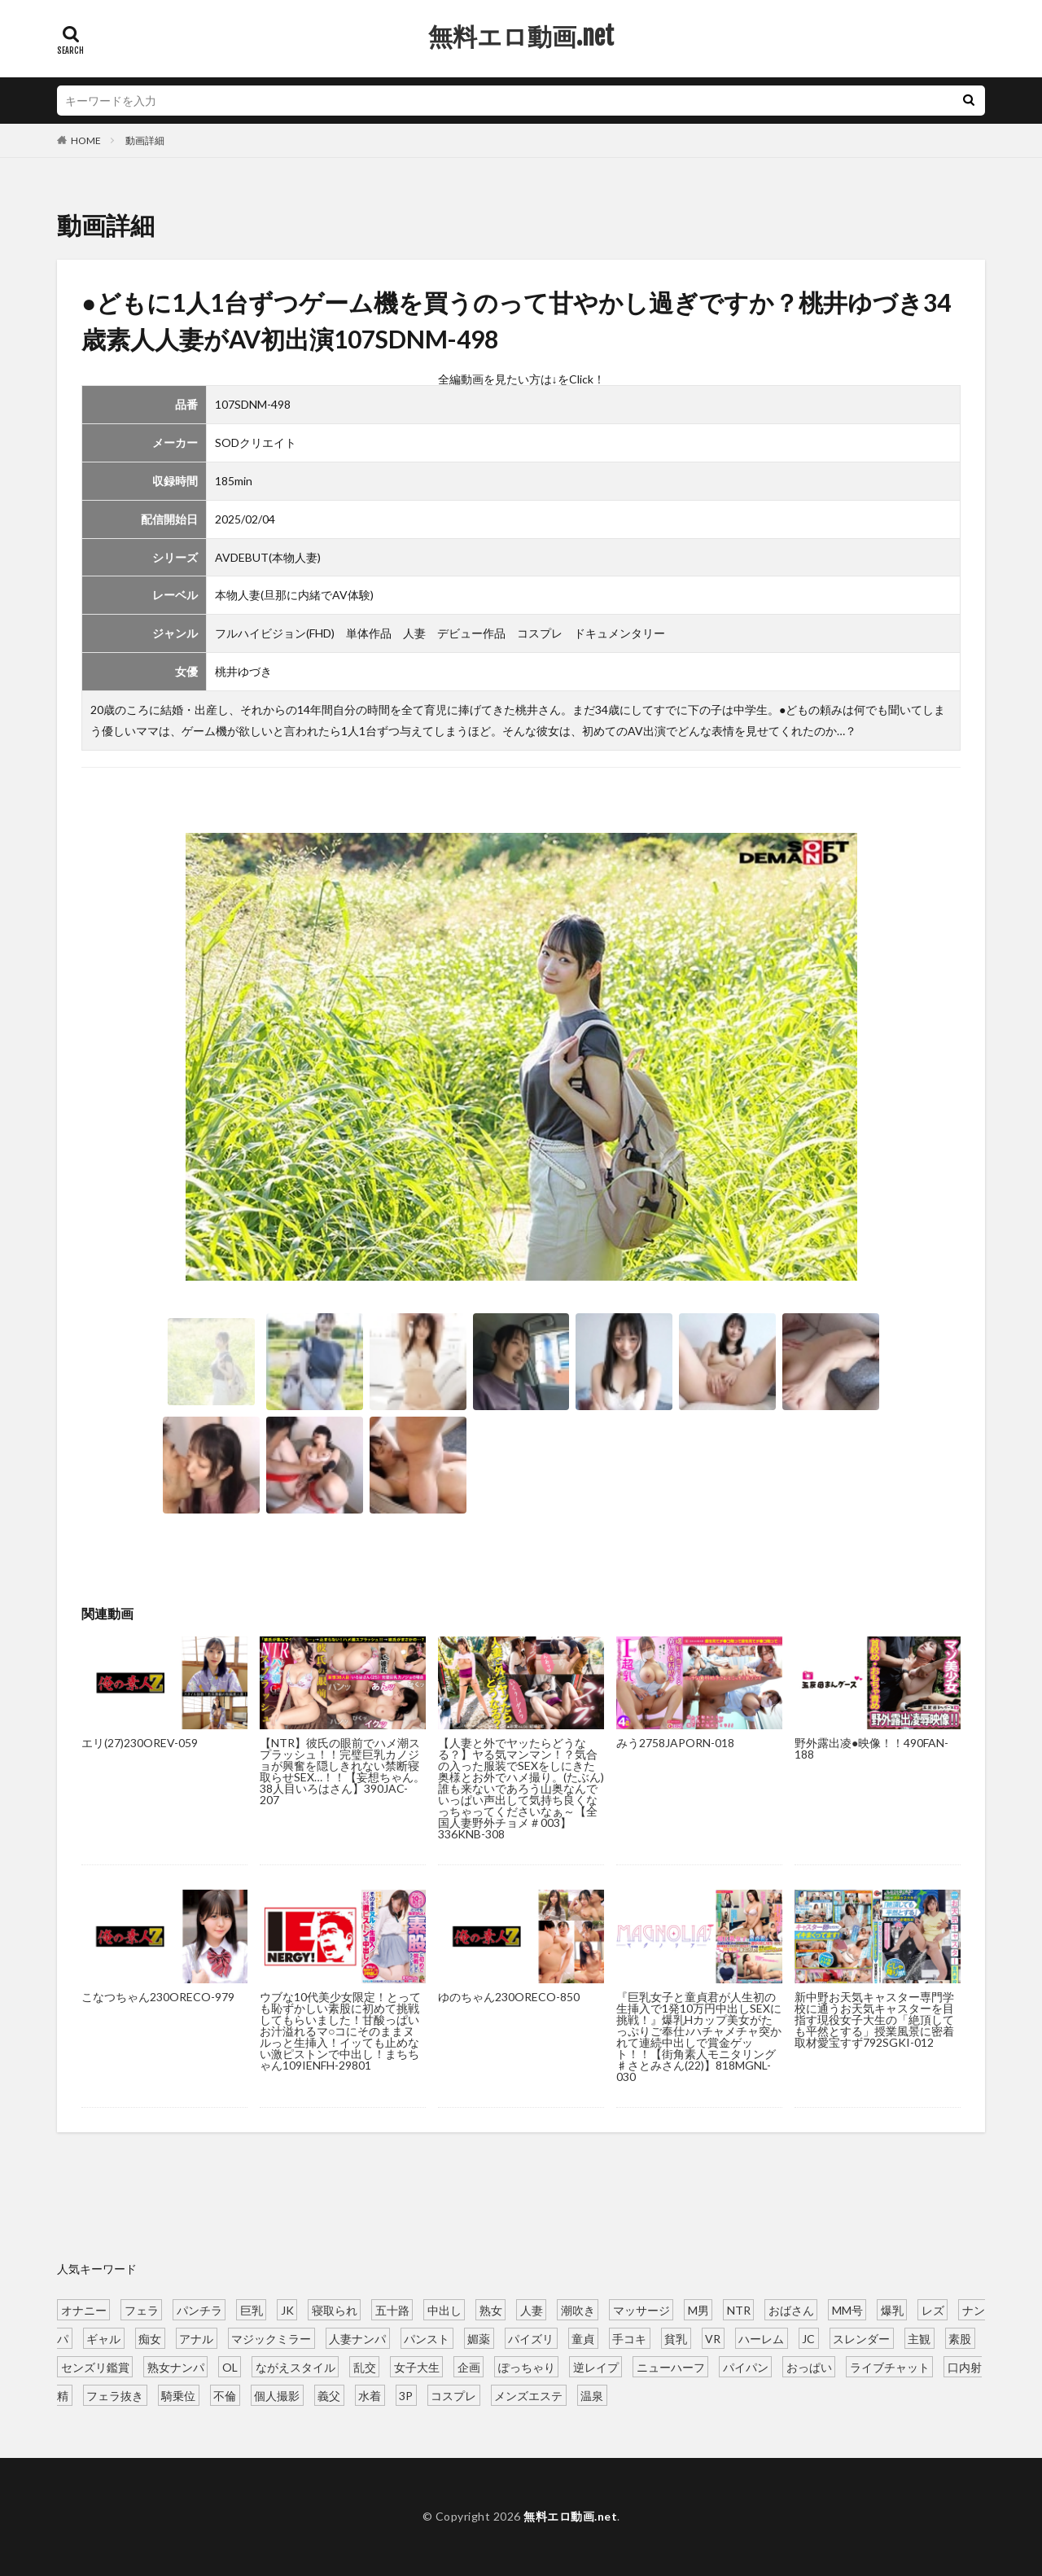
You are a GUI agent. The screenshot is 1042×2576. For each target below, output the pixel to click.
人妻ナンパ (357, 2338)
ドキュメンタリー (619, 633)
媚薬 (478, 2338)
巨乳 (251, 2309)
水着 (369, 2395)
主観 (919, 2338)
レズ (933, 2309)
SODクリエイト (255, 442)
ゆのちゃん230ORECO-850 (509, 1997)
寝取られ (334, 2309)
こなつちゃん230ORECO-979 (157, 1997)
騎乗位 (178, 2395)
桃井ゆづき (243, 671)
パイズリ (531, 2338)
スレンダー (861, 2338)
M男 (698, 2309)
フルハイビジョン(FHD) (275, 633)
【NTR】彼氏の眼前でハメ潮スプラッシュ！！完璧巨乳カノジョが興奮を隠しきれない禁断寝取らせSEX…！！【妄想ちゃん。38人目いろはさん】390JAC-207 (342, 1771)
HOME (86, 140)
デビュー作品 (471, 633)
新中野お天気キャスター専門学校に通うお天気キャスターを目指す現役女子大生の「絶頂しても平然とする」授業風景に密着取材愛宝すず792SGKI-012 (874, 2019)
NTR (739, 2309)
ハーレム (761, 2338)
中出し (444, 2309)
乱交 (364, 2366)
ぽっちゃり (526, 2366)
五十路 (392, 2309)
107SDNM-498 (253, 404)
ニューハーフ (671, 2366)
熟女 (490, 2309)
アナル (196, 2338)
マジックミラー (271, 2338)
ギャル (103, 2338)
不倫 (224, 2395)
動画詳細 (144, 140)
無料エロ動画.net (521, 36)
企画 (469, 2366)
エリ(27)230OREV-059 (139, 1743)
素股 (959, 2338)
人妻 (414, 633)
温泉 (591, 2395)
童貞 (582, 2338)
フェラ (142, 2309)
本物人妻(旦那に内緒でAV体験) (294, 595)
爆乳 (892, 2309)
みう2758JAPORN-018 (675, 1743)
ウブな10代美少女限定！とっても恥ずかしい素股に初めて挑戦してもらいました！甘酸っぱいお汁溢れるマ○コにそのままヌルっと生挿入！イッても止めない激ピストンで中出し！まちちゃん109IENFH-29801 (340, 2031)
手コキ (629, 2338)
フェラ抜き (114, 2395)
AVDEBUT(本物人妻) (268, 557)
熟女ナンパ (175, 2366)
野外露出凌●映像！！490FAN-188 (871, 1748)
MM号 (847, 2309)
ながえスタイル (295, 2366)
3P (406, 2395)
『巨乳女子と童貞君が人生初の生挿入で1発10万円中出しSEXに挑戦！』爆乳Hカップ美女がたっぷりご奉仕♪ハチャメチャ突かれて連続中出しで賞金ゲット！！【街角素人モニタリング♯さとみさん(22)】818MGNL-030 (699, 2036)
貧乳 (675, 2338)
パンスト (426, 2338)
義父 (328, 2395)
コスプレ (540, 633)
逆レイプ (596, 2366)
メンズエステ (528, 2395)
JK (287, 2309)
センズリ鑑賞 (95, 2366)
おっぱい (809, 2366)
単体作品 (369, 633)
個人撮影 (277, 2395)
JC (808, 2338)
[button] (931, 1073)
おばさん (791, 2309)
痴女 (149, 2338)
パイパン (745, 2366)
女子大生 (417, 2366)
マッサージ (641, 2309)
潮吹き (578, 2309)
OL (230, 2366)
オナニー (84, 2309)
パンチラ (199, 2309)
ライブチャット (890, 2366)
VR (712, 2338)
